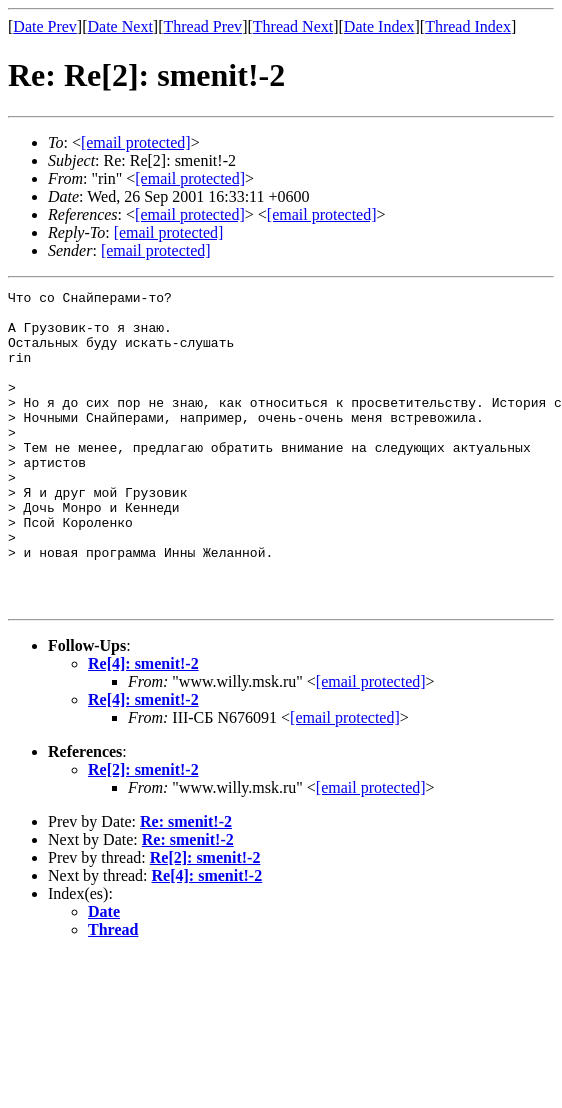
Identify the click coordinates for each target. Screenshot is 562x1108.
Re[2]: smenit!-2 (143, 832)
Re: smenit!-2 (186, 884)
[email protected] (190, 214)
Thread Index (468, 26)
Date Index (379, 26)
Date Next (120, 26)
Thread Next (293, 26)
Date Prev (45, 26)
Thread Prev (202, 26)
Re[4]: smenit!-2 (143, 726)
